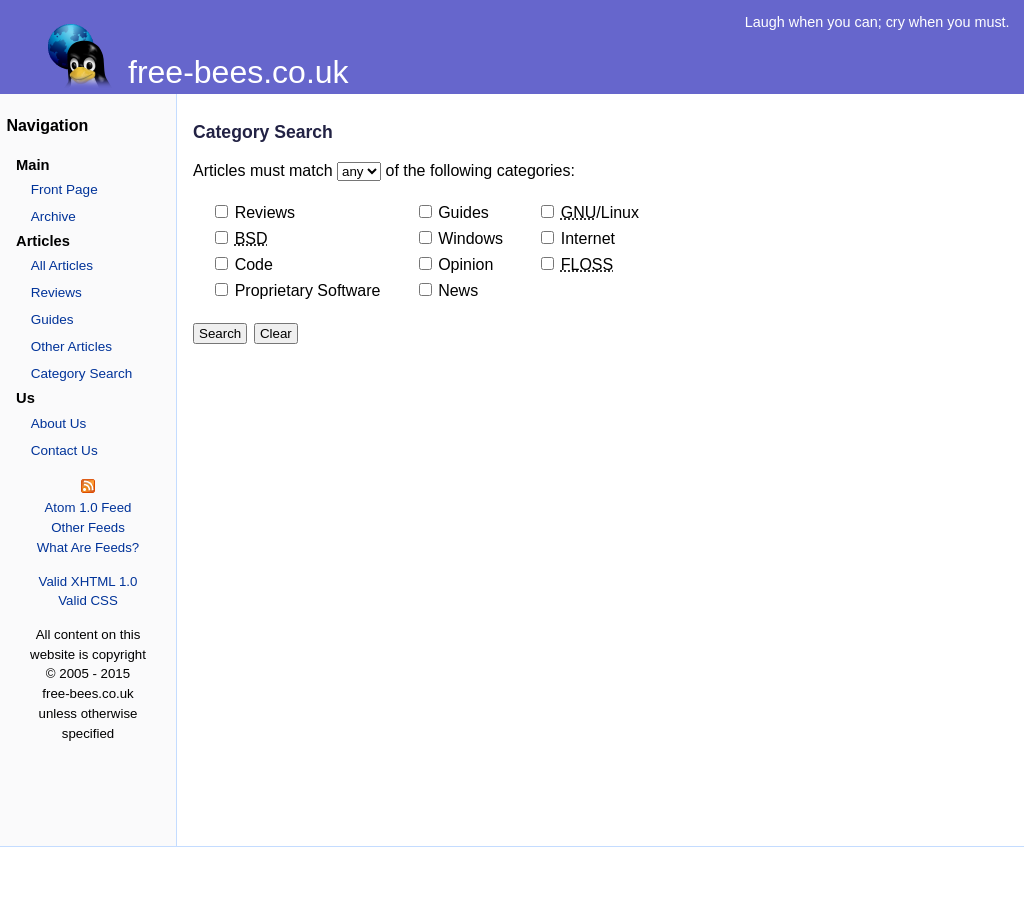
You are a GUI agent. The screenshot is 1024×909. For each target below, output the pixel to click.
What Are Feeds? (88, 547)
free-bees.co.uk (238, 72)
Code (254, 264)
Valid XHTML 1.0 (88, 581)
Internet (588, 238)
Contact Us (64, 450)
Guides (52, 319)
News (458, 290)
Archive (53, 216)
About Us (59, 423)
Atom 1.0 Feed (87, 507)
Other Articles (71, 346)
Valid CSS (87, 600)
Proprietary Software (308, 290)
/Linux (600, 212)
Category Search (82, 373)
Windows (470, 238)
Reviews (56, 292)
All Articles (62, 265)
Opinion (465, 264)
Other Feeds (88, 527)
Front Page (64, 189)
